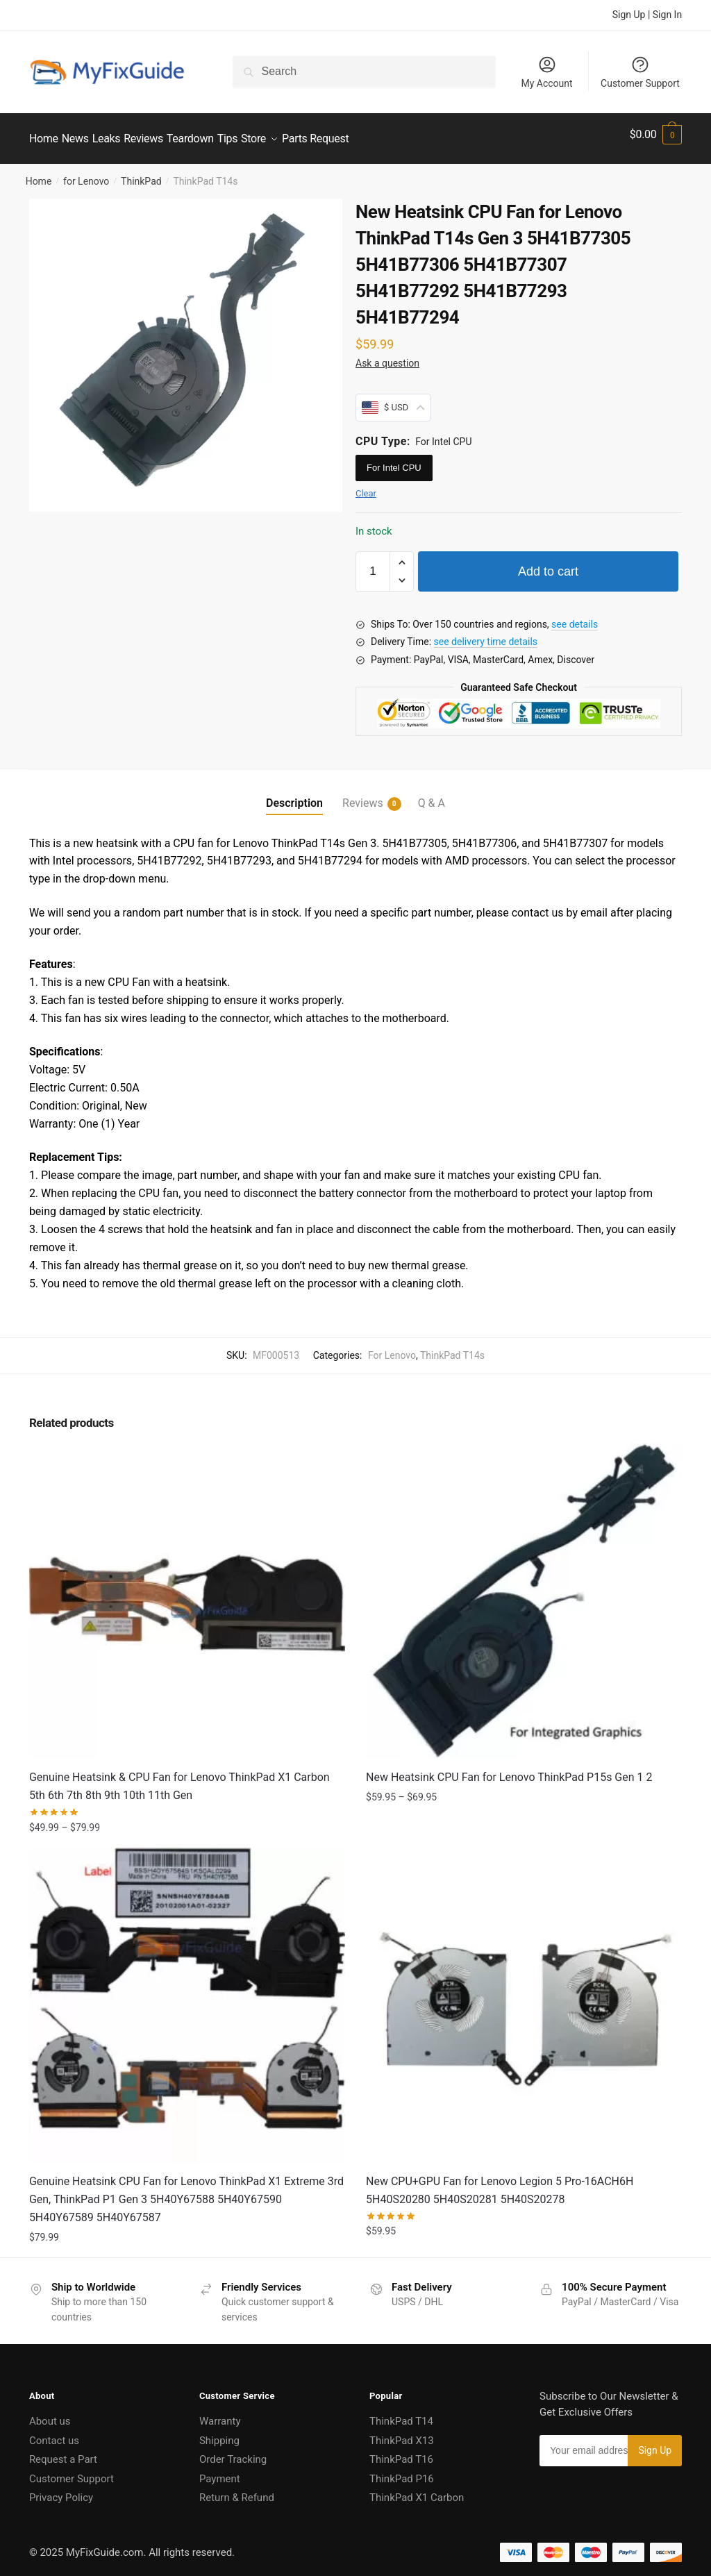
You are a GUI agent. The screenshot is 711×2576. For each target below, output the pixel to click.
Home (39, 172)
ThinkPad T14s (452, 1347)
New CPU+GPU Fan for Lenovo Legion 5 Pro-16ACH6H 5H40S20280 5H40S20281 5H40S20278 (499, 2182)
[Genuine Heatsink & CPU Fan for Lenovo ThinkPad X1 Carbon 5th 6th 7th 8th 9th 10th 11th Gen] (187, 1592)
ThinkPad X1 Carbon (416, 2489)
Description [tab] (294, 794)
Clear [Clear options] (366, 485)
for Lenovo (86, 172)
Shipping (219, 2432)
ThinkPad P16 (401, 2470)
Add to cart (548, 563)
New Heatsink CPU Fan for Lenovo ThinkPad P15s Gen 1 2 (509, 1768)
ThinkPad (141, 172)
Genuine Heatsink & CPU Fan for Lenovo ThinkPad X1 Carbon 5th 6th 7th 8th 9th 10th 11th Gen (179, 1777)
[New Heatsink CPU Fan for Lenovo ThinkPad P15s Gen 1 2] (524, 1592)
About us (50, 2413)
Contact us (54, 2432)
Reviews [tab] (362, 795)
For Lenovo (392, 1347)
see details (574, 615)
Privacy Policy (61, 2489)
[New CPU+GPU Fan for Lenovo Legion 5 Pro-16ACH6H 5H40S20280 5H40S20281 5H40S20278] (524, 1997)
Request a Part (63, 2451)
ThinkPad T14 (401, 2413)
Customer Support (640, 72)
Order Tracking (233, 2451)
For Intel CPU (394, 459)
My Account (546, 72)
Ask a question (387, 354)
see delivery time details (485, 633)
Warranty (220, 2413)
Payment (219, 2470)
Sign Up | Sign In (647, 14)
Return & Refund (236, 2489)
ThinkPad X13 (401, 2432)
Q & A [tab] (431, 794)
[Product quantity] (373, 563)
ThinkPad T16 (401, 2451)
